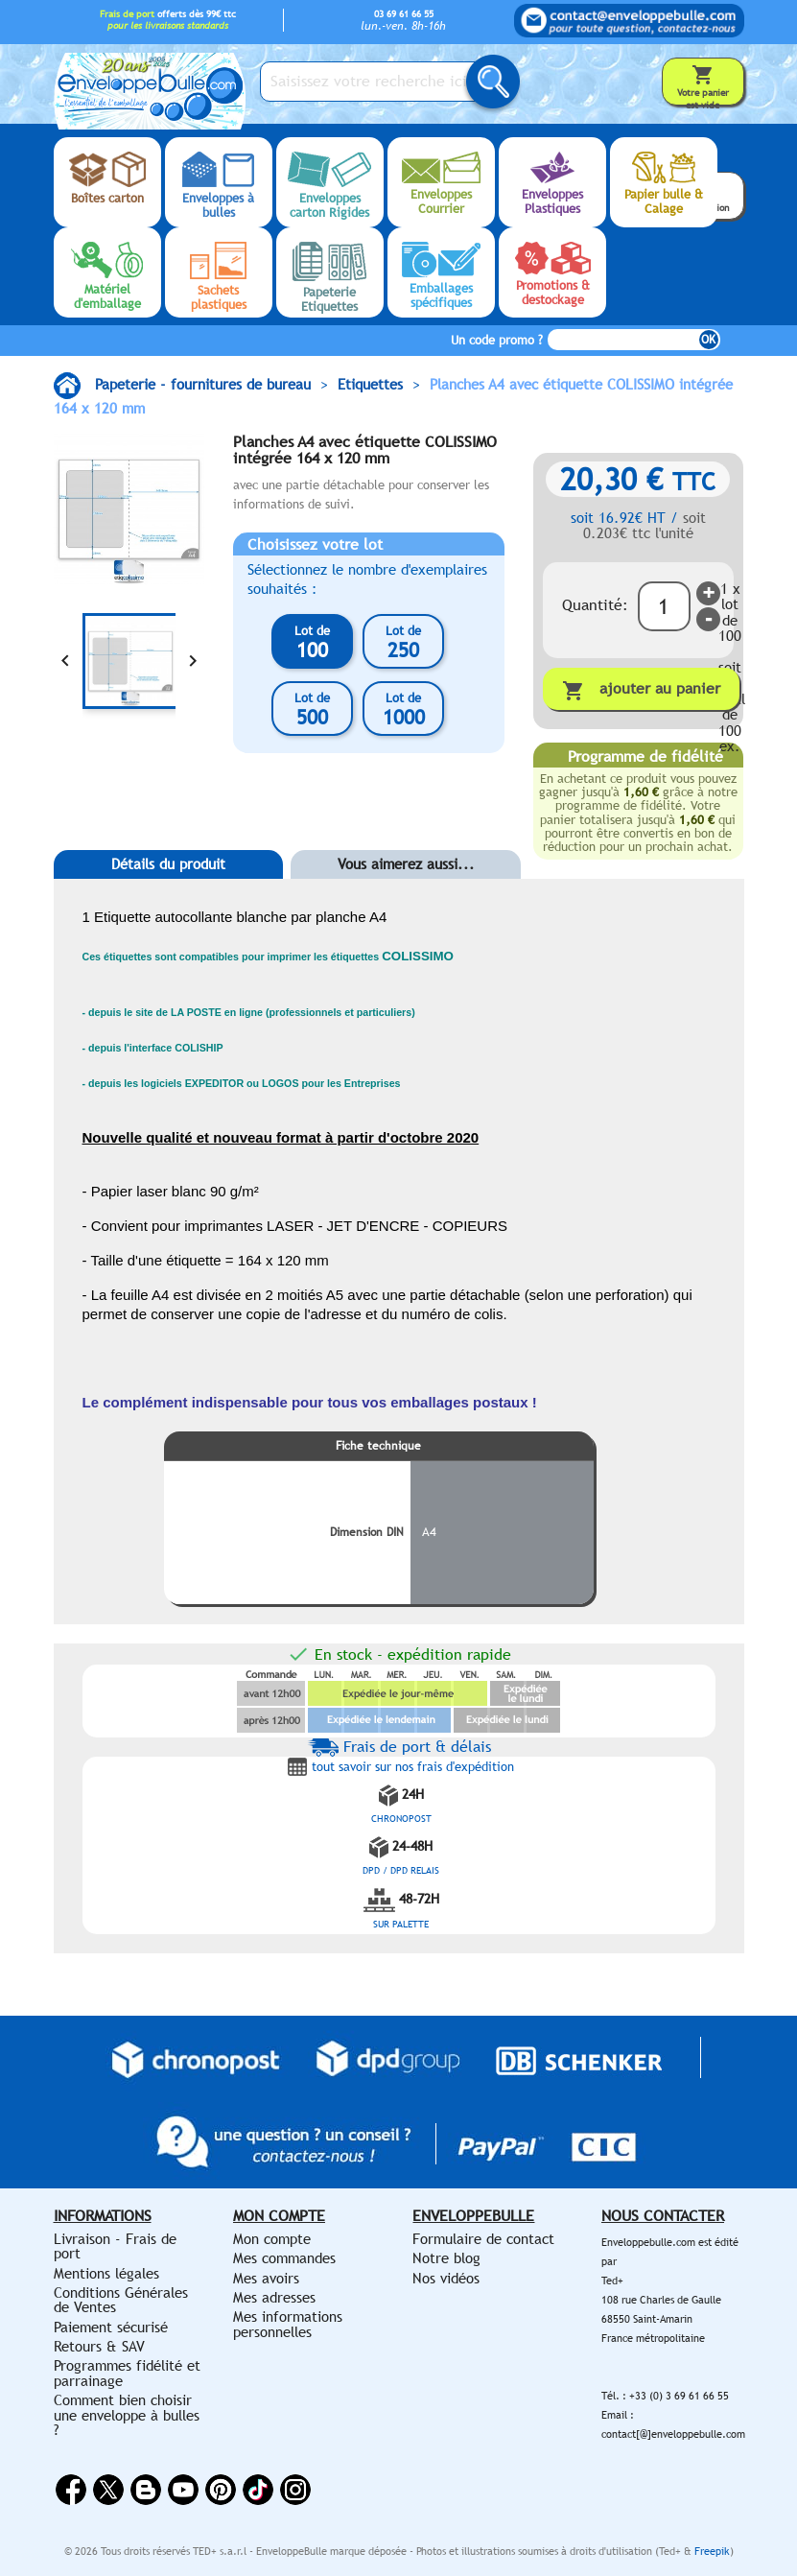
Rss (145, 2489)
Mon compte (272, 2239)
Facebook (71, 2489)
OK (708, 339)
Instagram (295, 2489)
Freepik (712, 2551)
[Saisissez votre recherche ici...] (380, 81)
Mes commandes (284, 2258)
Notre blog (446, 2258)
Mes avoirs (266, 2278)
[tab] (169, 893)
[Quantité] (664, 606)
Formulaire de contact (483, 2239)
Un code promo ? (497, 340)
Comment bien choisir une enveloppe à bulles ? (126, 2415)
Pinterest (220, 2489)
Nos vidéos (446, 2278)
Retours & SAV (99, 2346)
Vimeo (258, 2489)
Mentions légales (106, 2273)
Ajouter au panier (641, 690)
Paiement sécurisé (111, 2327)
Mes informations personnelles (287, 2323)
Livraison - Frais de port (115, 2246)
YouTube (183, 2489)
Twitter (108, 2489)
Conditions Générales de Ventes (121, 2299)
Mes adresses (274, 2297)
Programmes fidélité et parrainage (127, 2372)
